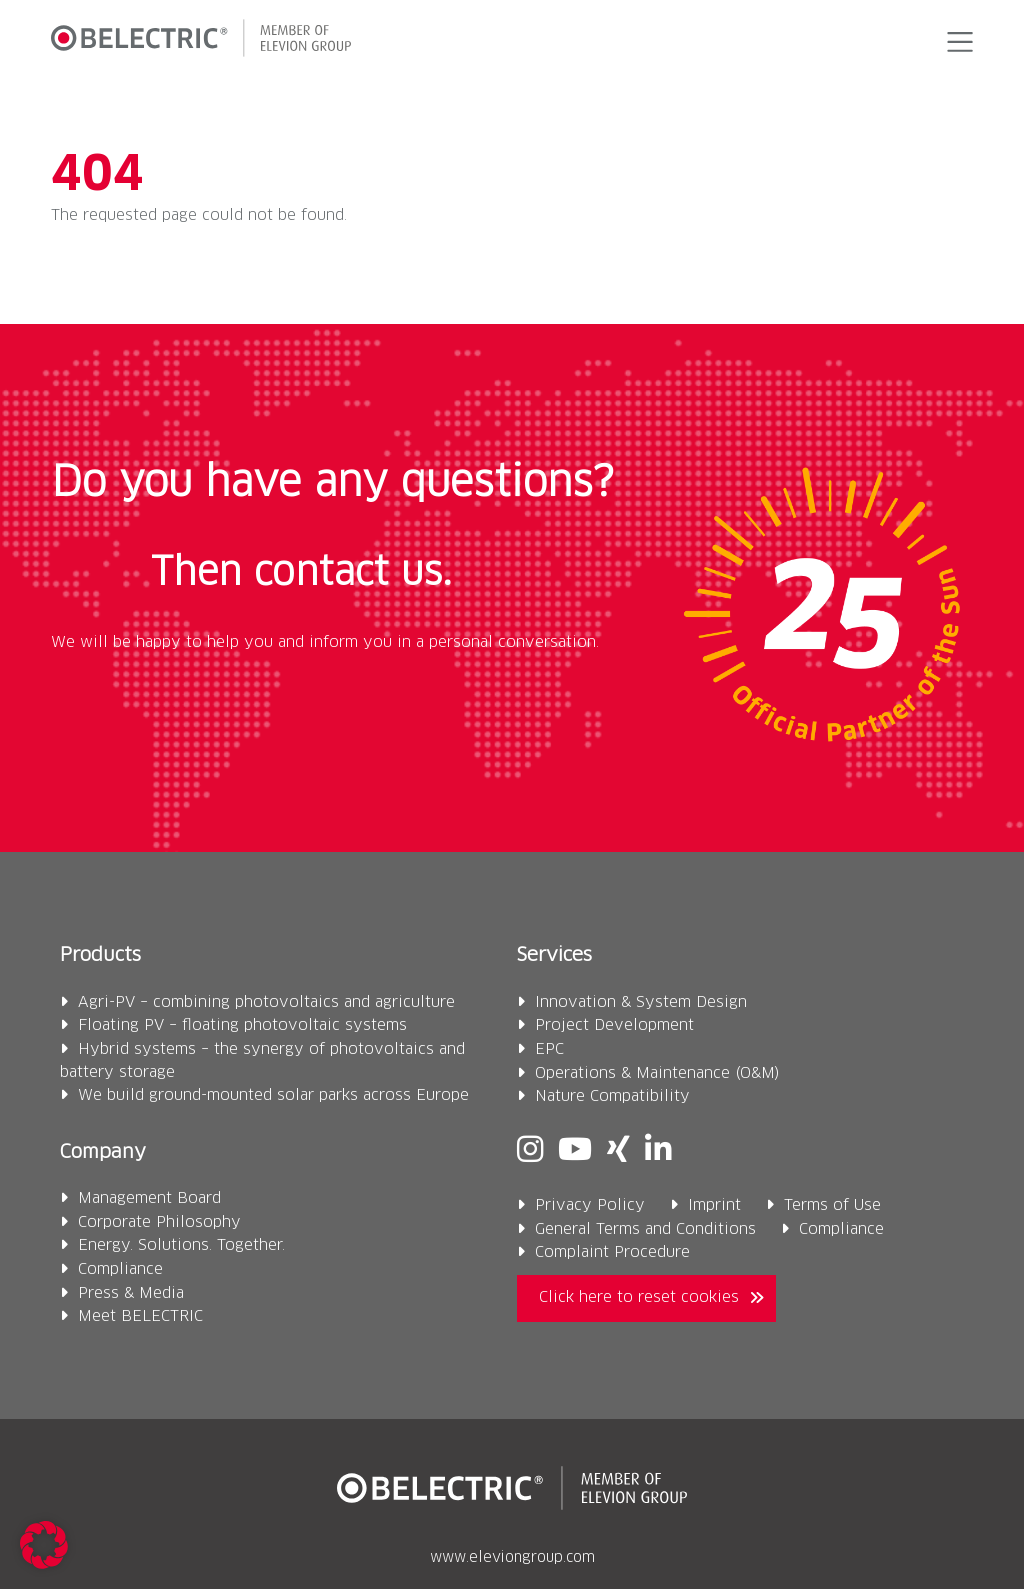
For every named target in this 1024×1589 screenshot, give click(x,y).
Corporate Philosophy (159, 1222)
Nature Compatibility (612, 1096)
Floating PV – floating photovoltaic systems (242, 1025)
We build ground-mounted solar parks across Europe (273, 1095)
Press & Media (131, 1293)
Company (103, 1152)
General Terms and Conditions (645, 1229)
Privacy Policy (590, 1205)
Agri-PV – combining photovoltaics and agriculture (266, 1002)
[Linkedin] (658, 1151)
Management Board (149, 1198)
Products (100, 955)
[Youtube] (575, 1151)
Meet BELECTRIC (140, 1316)
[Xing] (618, 1151)
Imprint (714, 1205)
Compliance (120, 1269)
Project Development (614, 1025)
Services (554, 955)
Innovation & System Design (641, 1002)
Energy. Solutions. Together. (181, 1245)
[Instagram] (530, 1151)
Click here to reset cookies (639, 1297)
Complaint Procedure (612, 1252)
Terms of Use (832, 1205)
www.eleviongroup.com (512, 1558)
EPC (549, 1049)
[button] (956, 42)
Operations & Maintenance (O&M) (657, 1073)
